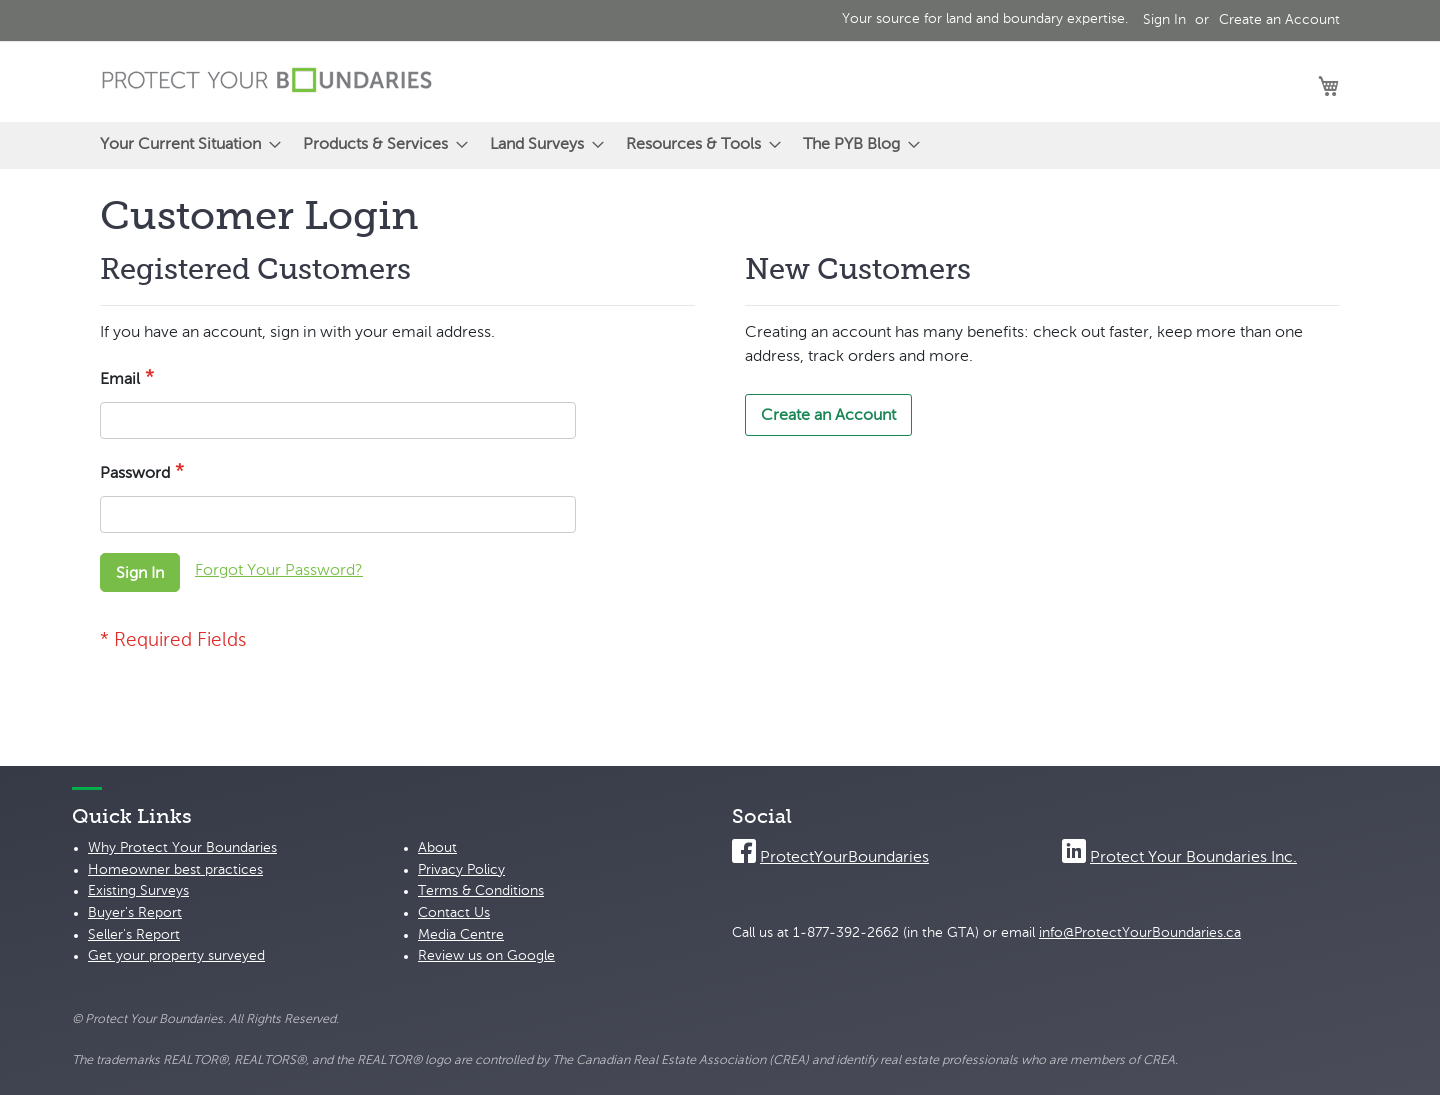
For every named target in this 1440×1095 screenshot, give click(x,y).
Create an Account (1279, 20)
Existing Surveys (138, 891)
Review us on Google (486, 956)
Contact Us (454, 913)
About (437, 848)
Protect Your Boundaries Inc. (1193, 858)
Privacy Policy (461, 870)
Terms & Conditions (481, 891)
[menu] (720, 145)
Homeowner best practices (175, 870)
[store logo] (267, 80)
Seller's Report (134, 935)
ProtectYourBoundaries (844, 858)
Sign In (1164, 20)
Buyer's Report (135, 913)
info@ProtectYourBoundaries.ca (1140, 933)
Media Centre (461, 935)
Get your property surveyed (176, 956)
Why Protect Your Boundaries (182, 848)
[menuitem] (184, 145)
